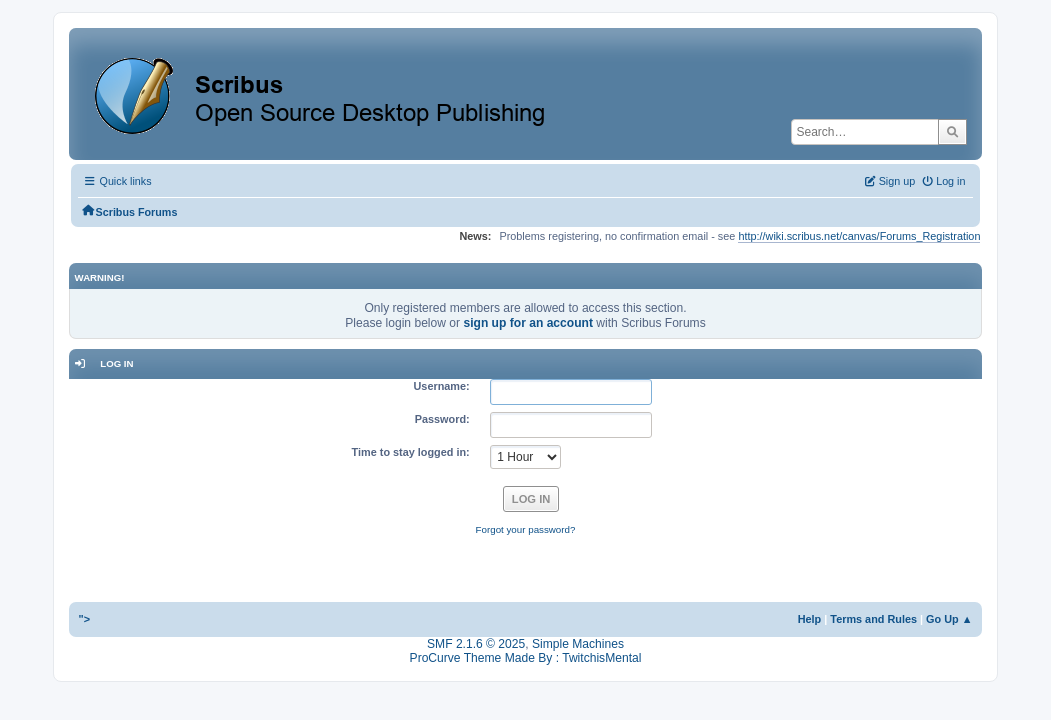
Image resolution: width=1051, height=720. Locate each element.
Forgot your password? (526, 529)
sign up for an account (528, 323)
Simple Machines (578, 644)
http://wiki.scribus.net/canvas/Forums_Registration (859, 236)
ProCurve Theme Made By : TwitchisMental (526, 658)
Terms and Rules (873, 619)
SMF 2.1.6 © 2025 (476, 644)
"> (85, 619)
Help (810, 619)
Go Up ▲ (949, 619)
